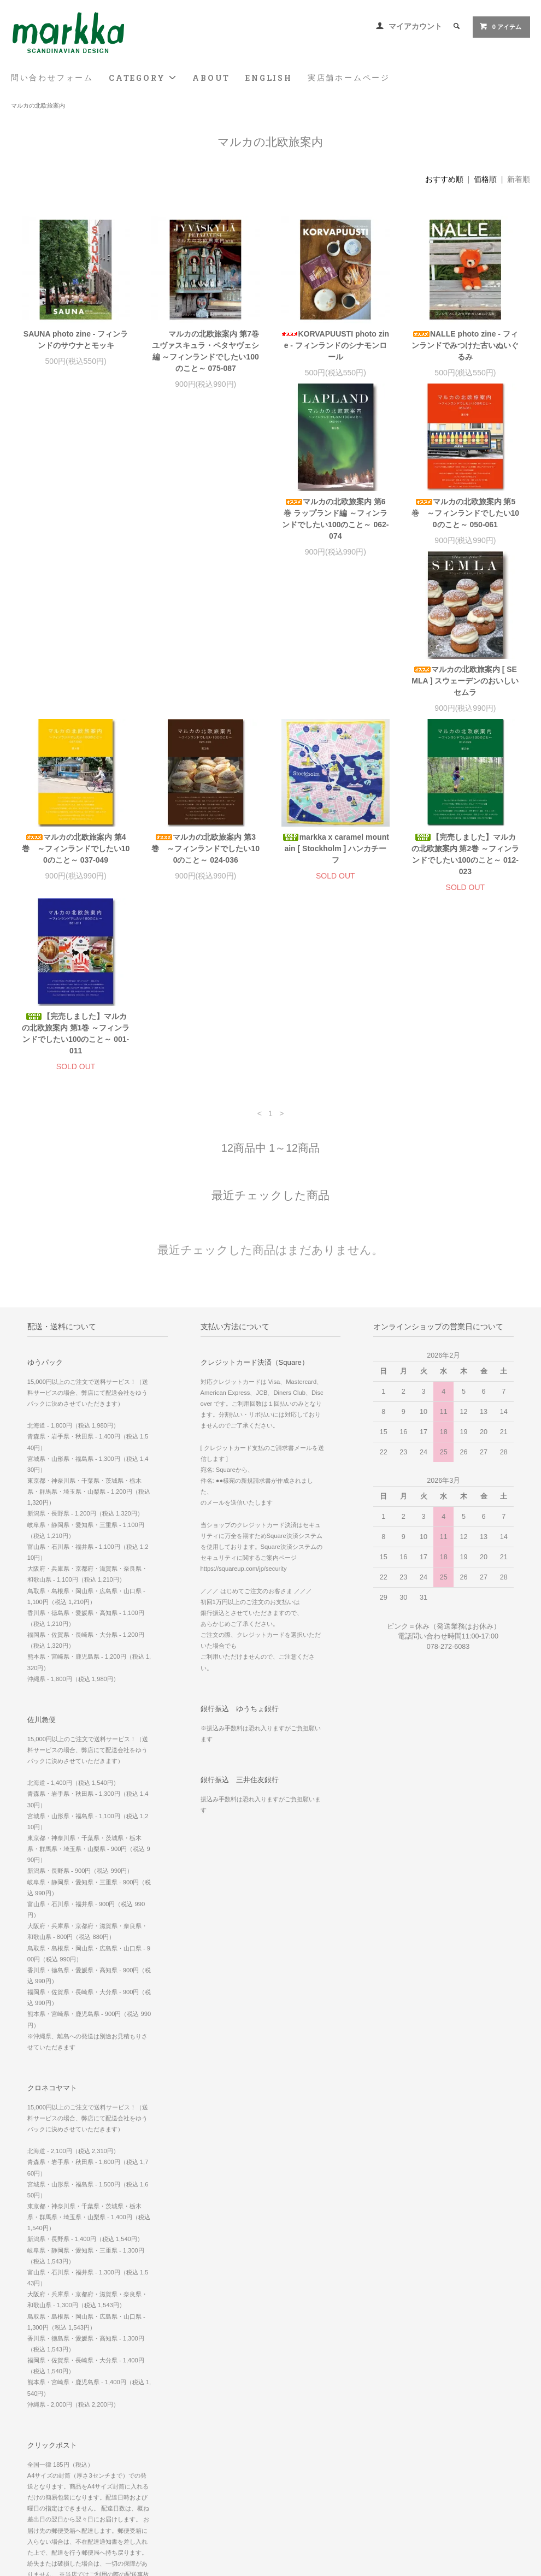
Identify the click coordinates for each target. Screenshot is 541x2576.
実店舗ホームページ (349, 77)
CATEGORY (143, 78)
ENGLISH (268, 78)
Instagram (378, 2483)
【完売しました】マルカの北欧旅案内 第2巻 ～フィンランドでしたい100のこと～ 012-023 (335, 709)
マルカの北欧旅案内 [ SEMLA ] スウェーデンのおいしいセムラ (335, 524)
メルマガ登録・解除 (219, 2422)
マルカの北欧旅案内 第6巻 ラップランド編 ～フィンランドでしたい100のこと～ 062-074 (75, 530)
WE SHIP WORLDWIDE (400, 2406)
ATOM (220, 2437)
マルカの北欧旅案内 (38, 105)
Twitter (373, 2498)
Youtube (375, 2513)
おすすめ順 (444, 179)
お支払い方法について (49, 2422)
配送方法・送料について (52, 2437)
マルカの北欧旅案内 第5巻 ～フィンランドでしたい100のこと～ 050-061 (205, 524)
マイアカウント (415, 26)
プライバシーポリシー (49, 2468)
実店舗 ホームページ (393, 2422)
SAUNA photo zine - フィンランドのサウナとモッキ (75, 339)
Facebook (378, 2468)
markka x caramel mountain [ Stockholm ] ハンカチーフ (205, 704)
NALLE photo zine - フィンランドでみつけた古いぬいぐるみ (465, 345)
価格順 (485, 179)
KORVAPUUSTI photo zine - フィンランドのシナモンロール (335, 345)
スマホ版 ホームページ (396, 2437)
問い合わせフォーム (52, 77)
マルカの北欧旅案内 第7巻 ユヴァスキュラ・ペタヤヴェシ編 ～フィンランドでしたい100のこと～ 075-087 (205, 351)
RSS (196, 2437)
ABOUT (211, 78)
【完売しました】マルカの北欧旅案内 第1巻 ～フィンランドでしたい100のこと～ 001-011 (465, 709)
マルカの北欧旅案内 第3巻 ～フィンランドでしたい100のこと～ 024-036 (76, 704)
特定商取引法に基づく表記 (55, 2452)
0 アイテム (500, 26)
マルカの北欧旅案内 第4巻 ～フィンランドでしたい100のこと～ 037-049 (465, 524)
